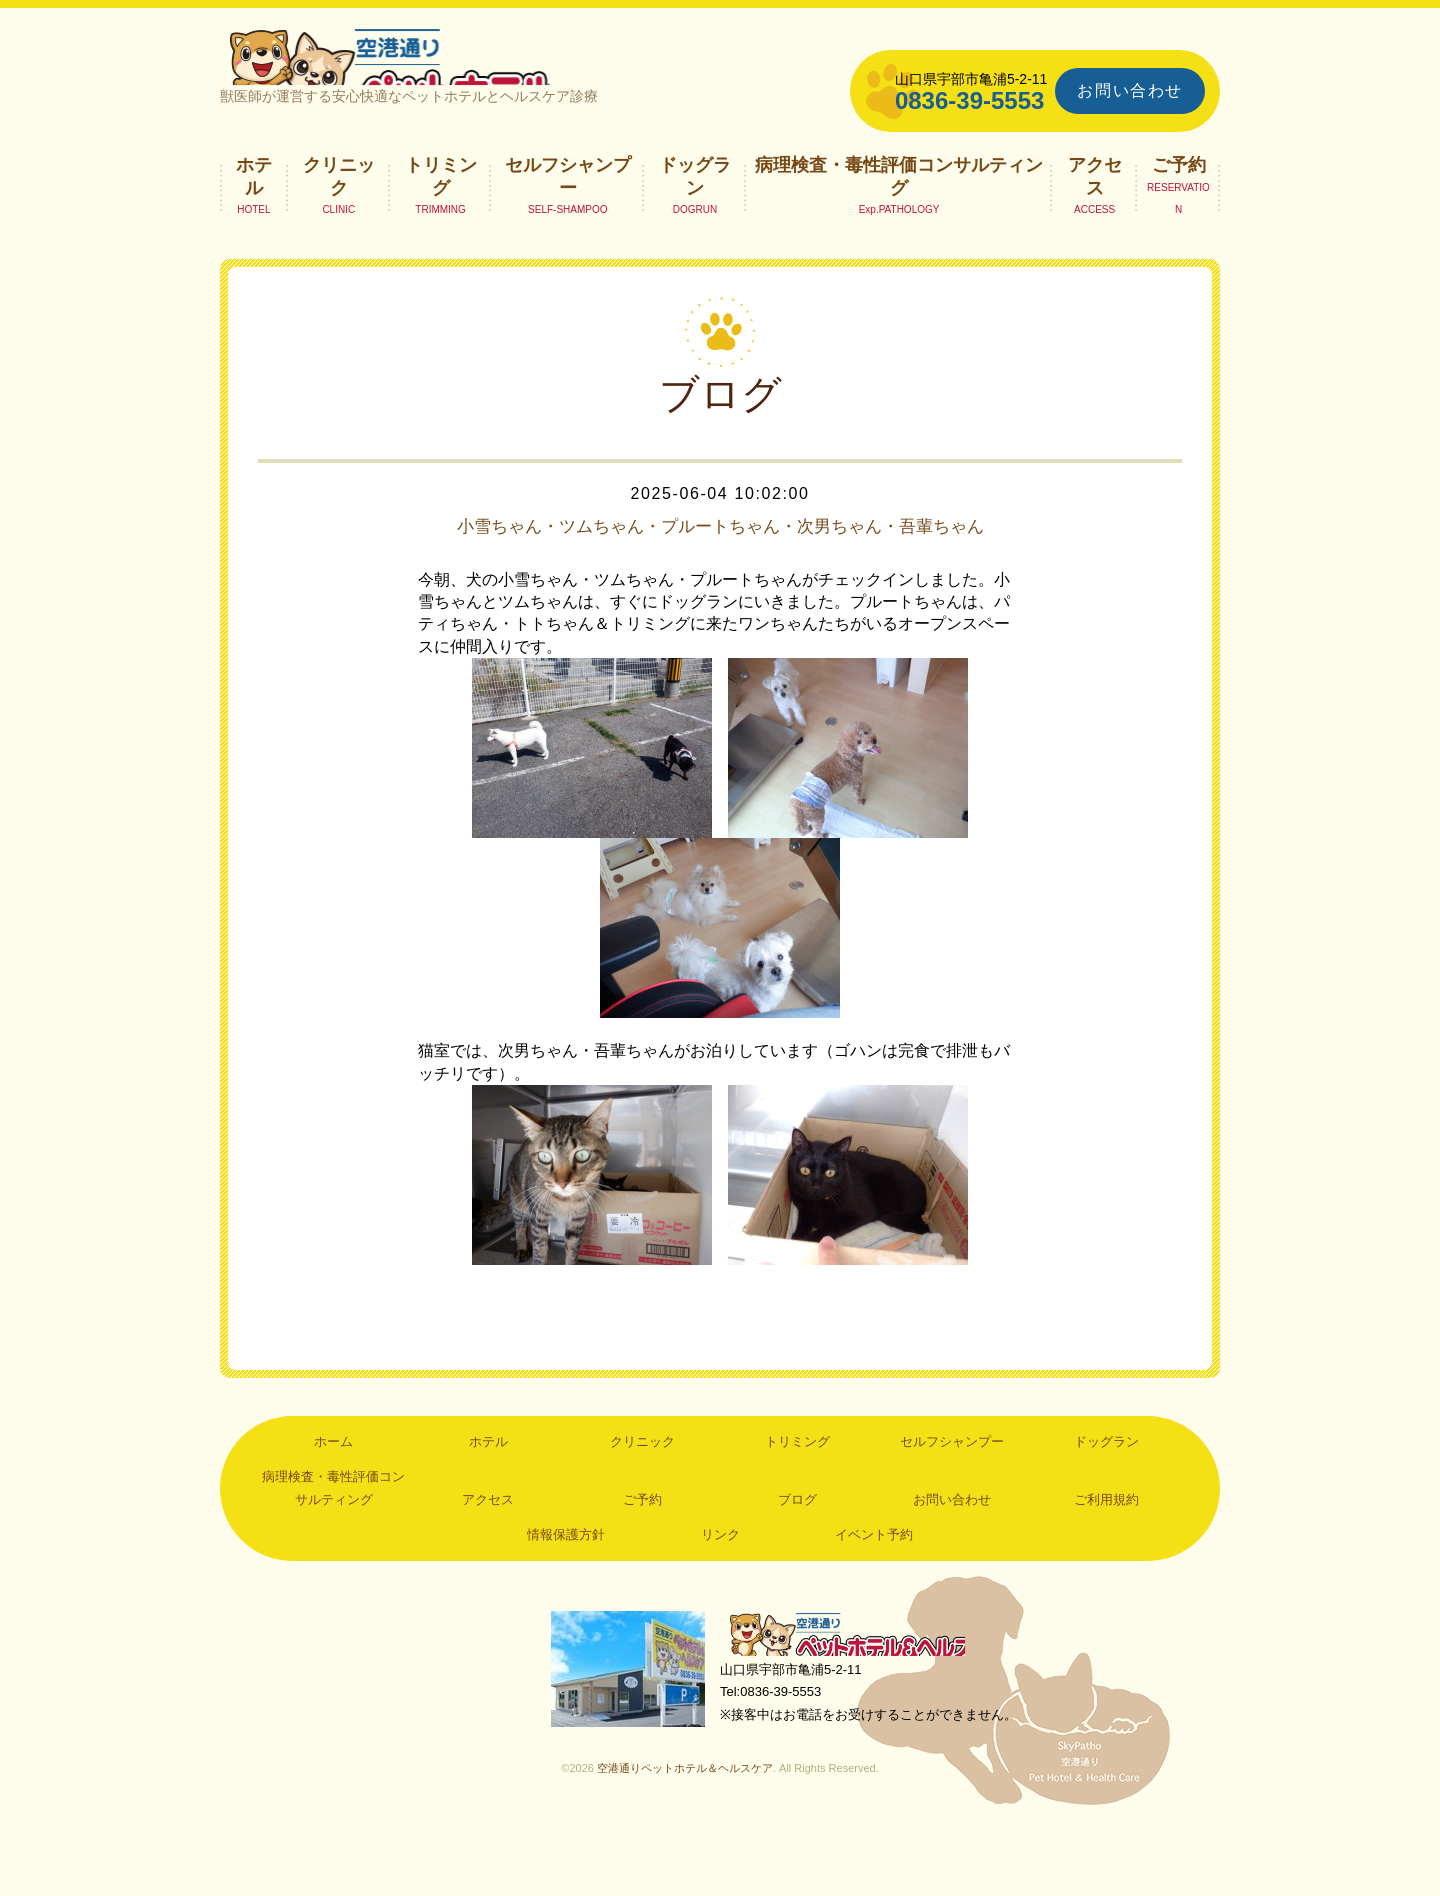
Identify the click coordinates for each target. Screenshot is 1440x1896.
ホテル (254, 216)
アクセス (1095, 216)
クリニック (339, 216)
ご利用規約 (1106, 1561)
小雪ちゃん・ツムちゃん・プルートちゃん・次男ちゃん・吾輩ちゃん (720, 577)
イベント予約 (874, 1596)
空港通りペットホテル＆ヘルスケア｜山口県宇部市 (486, 75)
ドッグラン (695, 216)
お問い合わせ (1130, 90)
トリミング (441, 216)
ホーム (333, 1503)
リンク (720, 1596)
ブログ (797, 1561)
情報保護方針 (566, 1596)
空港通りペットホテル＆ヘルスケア (860, 1699)
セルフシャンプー (568, 216)
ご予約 (1179, 205)
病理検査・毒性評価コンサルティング (899, 216)
